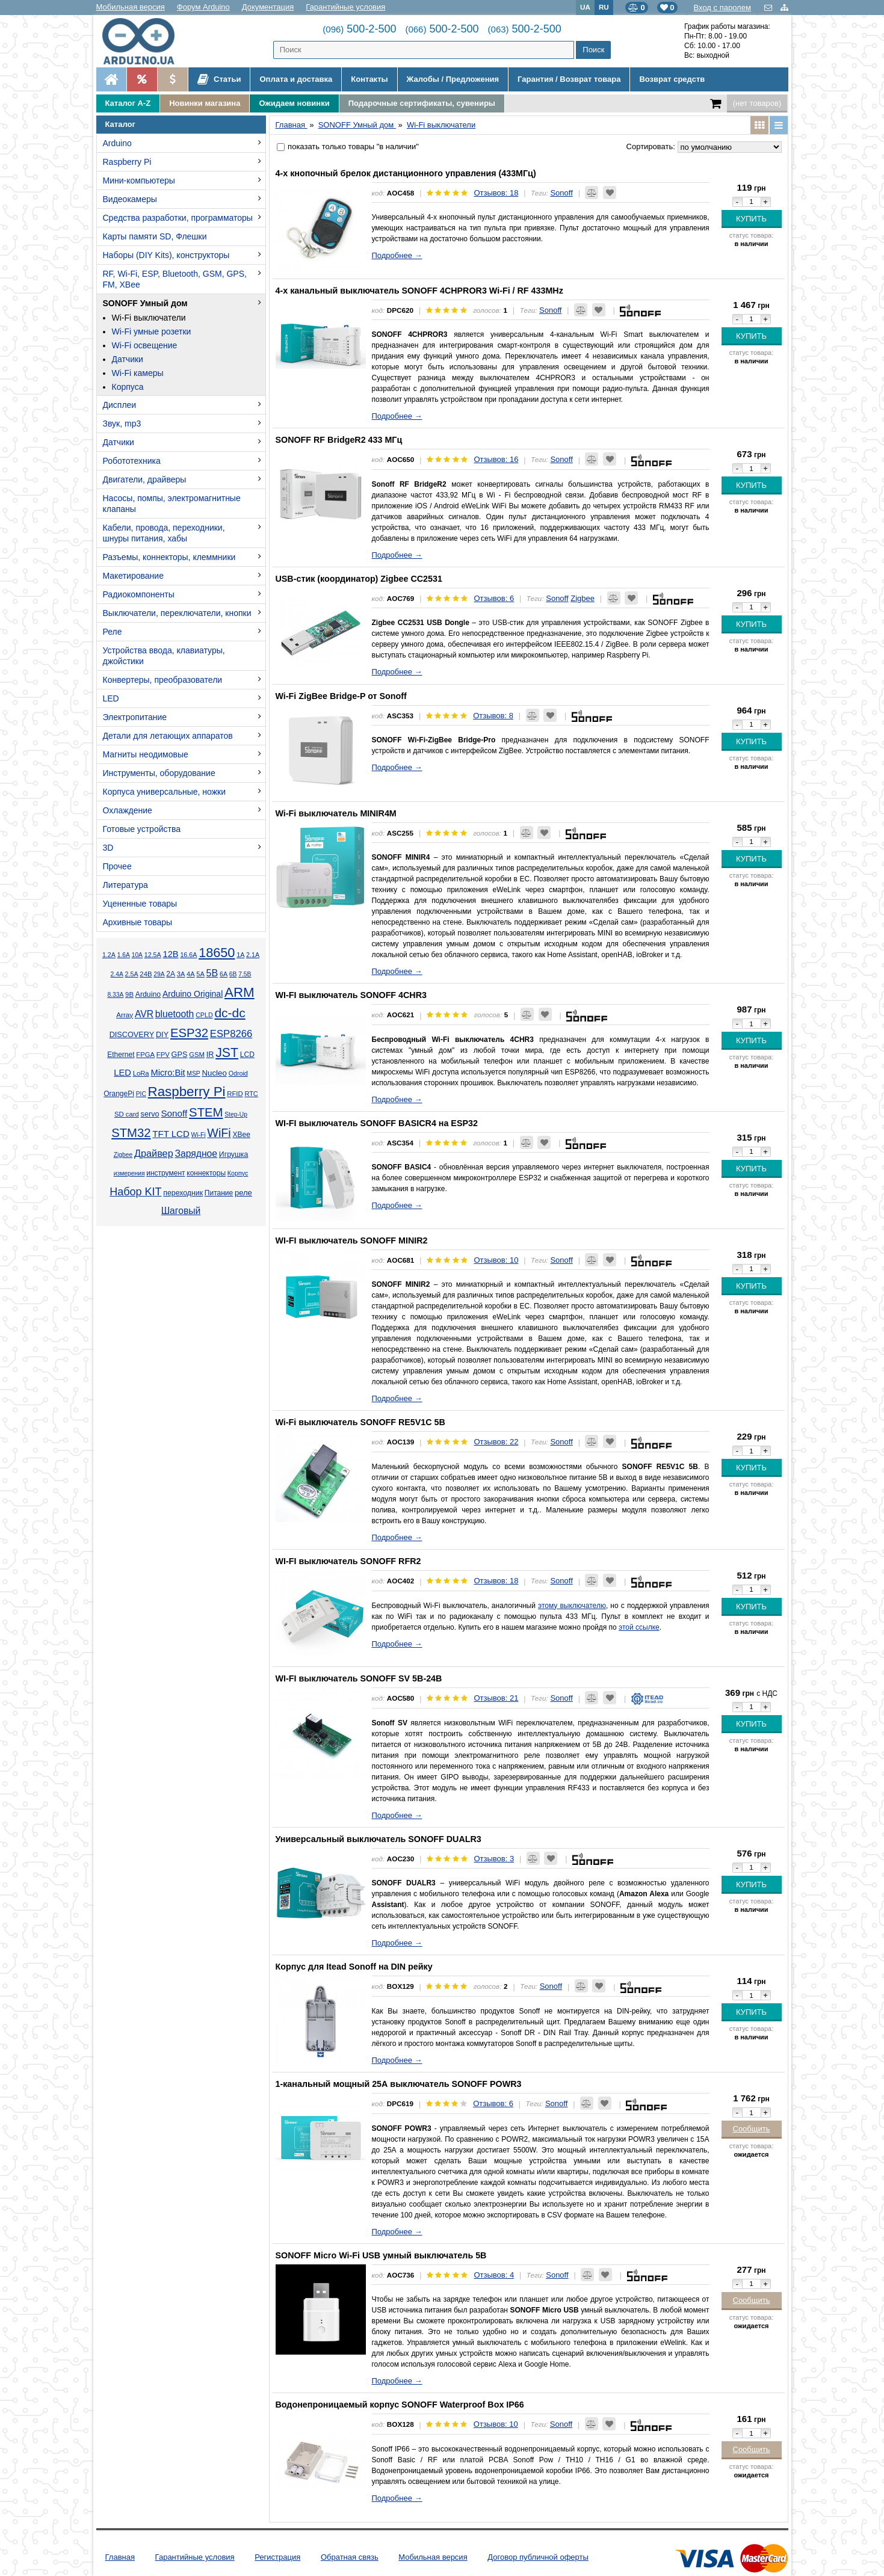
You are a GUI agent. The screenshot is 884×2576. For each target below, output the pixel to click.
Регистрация (277, 2557)
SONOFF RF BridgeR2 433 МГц (339, 440)
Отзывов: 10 (496, 1260)
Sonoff (174, 1113)
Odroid (238, 1073)
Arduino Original (192, 994)
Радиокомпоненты (139, 594)
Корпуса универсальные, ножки (164, 792)
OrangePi (119, 1093)
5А (200, 974)
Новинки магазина (204, 103)
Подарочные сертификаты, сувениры (421, 103)
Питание (219, 1193)
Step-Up (235, 1114)
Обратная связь (350, 2557)
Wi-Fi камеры (138, 373)
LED (111, 698)
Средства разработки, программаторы (178, 218)
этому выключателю (572, 1605)
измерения (129, 1173)
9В (129, 994)
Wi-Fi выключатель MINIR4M (336, 813)
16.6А (188, 954)
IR (210, 1054)
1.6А (123, 955)
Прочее (117, 866)
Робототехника (132, 461)
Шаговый (181, 1211)
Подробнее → (397, 255)
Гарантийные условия (345, 6)
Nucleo (214, 1072)
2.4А (117, 974)
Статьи (219, 79)
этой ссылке (639, 1627)
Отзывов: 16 (496, 459)
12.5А (152, 954)
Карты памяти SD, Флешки (155, 236)
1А (240, 954)
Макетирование (133, 576)
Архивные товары (138, 922)
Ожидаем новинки (294, 103)
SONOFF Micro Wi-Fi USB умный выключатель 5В (381, 2255)
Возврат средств (672, 79)
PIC (141, 1094)
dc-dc (229, 1013)
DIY (162, 1035)
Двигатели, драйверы (145, 479)
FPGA (145, 1054)
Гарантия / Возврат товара (569, 79)
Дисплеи (120, 405)
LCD (247, 1054)
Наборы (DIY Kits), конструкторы (166, 255)
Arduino (117, 143)
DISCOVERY (132, 1035)
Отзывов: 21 (496, 1697)
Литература (125, 885)
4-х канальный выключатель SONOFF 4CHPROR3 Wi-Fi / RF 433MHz (419, 290)
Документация (268, 6)
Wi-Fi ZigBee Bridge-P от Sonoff (341, 696)
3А (181, 974)
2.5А (131, 974)
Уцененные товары (140, 903)
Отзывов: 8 (493, 715)
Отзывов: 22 (496, 1441)
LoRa (141, 1073)
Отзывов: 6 (494, 598)
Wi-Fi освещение (145, 345)
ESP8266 (231, 1034)
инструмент (165, 1173)
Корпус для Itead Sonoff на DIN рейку (354, 1966)
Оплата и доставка (295, 79)
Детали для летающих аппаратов (168, 736)
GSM (197, 1054)
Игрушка (234, 1154)
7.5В (244, 974)
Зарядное (196, 1153)
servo (150, 1114)
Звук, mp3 (122, 423)
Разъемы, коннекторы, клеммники (169, 557)
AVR (144, 1014)
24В (146, 974)
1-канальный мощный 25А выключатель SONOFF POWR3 (399, 2084)
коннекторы (206, 1173)
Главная (120, 2557)
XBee (241, 1134)
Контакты (369, 79)
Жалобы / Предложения (453, 79)
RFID (235, 1093)
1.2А (109, 954)
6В (233, 974)
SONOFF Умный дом (145, 303)
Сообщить (751, 2128)
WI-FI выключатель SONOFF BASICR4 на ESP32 (377, 1123)
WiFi (218, 1132)
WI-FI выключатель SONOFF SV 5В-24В (359, 1678)
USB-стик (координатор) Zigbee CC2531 (359, 579)
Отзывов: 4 (494, 2274)
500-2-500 (359, 29)
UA (585, 7)
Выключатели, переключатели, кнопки (177, 613)
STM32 (130, 1132)
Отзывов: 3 (494, 1858)
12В (170, 954)
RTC (251, 1093)
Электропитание (135, 717)
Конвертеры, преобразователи (163, 680)
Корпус (237, 1173)
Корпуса (128, 387)
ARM (239, 992)
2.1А (252, 954)
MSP (193, 1073)
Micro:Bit (167, 1072)
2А (170, 974)
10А (137, 955)
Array (124, 1014)
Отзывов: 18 (496, 192)
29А (158, 974)
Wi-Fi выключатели (149, 317)
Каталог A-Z (128, 103)
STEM (206, 1112)
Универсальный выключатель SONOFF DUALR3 (378, 1839)
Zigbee (123, 1154)
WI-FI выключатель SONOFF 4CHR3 (351, 995)
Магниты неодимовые (145, 754)
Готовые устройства (142, 829)
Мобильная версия (130, 6)
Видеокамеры (130, 199)
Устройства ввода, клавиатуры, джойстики (164, 656)
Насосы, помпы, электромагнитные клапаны (172, 503)
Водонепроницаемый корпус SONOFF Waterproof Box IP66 (400, 2404)
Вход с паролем (722, 7)
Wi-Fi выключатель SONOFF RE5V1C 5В (360, 1422)
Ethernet (120, 1054)
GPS (180, 1054)
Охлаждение (127, 810)
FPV (163, 1054)
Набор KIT (135, 1192)
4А (190, 974)
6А (223, 974)
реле (243, 1192)
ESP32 (189, 1033)
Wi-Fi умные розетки (151, 331)
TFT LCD (170, 1134)
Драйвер (153, 1153)
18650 (217, 952)
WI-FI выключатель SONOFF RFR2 (348, 1561)
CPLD (204, 1014)
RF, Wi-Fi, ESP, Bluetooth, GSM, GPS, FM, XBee (175, 279)
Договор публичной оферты (538, 2557)
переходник (183, 1193)
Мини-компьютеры (139, 180)
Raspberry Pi (127, 162)
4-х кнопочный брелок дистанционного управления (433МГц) (406, 173)
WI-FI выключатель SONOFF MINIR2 (352, 1240)
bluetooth (174, 1014)
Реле (112, 631)
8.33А (115, 994)
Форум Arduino (203, 6)
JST (226, 1053)
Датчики (127, 359)
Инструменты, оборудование (159, 773)
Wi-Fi (198, 1135)
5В (212, 973)
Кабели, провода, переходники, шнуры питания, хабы (164, 533)
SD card (126, 1114)
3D (108, 847)
